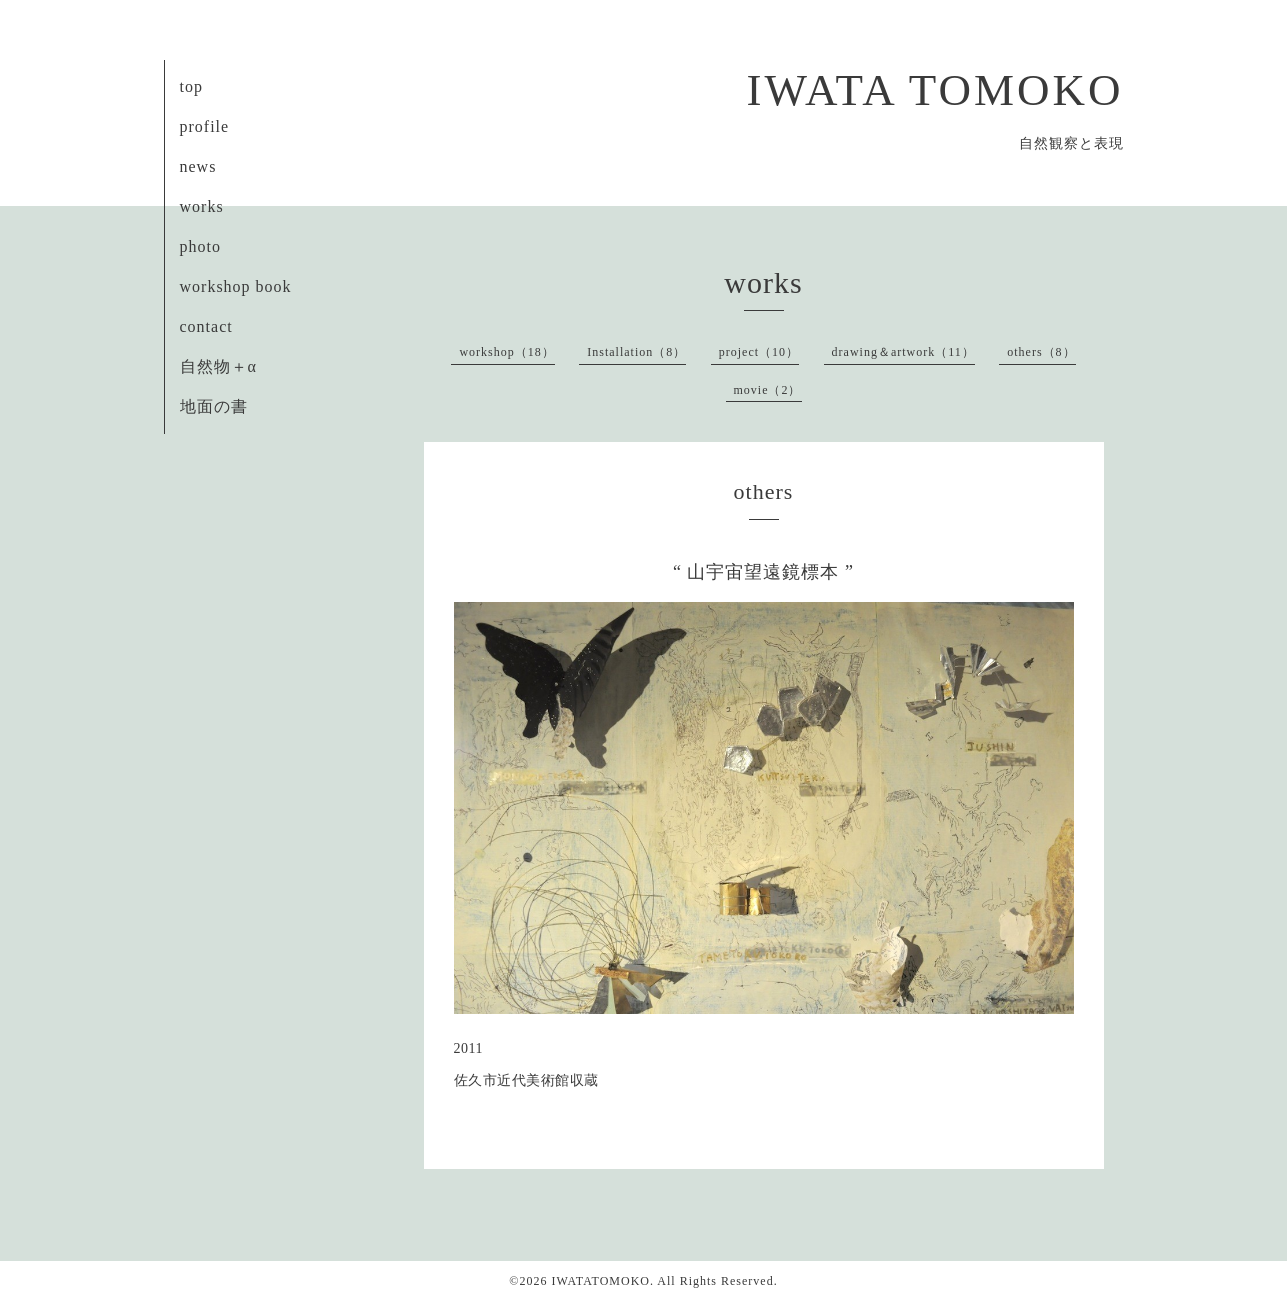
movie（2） (768, 390)
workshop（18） (506, 352)
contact (206, 326)
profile (205, 126)
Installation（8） (636, 352)
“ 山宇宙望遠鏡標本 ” (763, 572)
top (191, 86)
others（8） (1041, 352)
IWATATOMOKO (600, 1281)
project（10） (759, 352)
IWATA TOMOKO (935, 90)
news (198, 166)
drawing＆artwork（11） (903, 352)
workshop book (236, 286)
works (202, 206)
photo (200, 246)
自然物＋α (218, 366)
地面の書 (214, 406)
